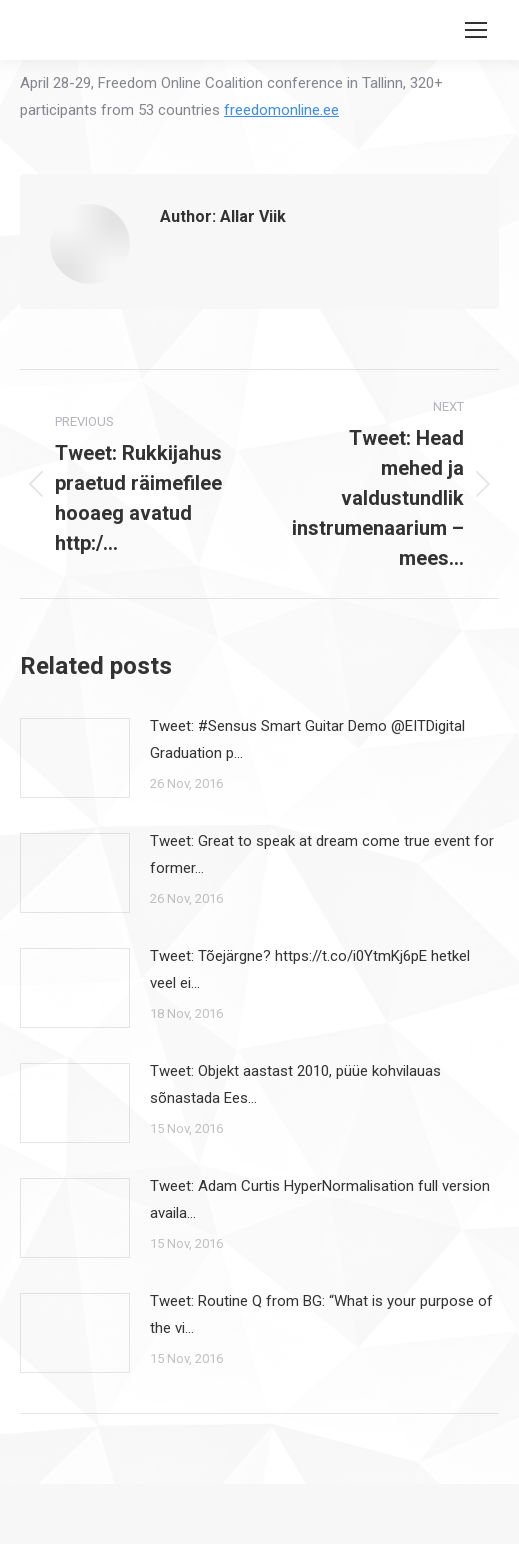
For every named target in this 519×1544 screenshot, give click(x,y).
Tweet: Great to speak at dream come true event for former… (322, 854)
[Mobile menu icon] (476, 30)
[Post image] (75, 758)
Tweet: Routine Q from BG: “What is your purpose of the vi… (321, 1314)
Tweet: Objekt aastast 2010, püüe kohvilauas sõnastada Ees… (295, 1084)
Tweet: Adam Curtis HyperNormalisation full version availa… (320, 1199)
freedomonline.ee (281, 110)
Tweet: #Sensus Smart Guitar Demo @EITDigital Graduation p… (307, 739)
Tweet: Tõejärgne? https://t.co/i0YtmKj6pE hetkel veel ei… (310, 969)
